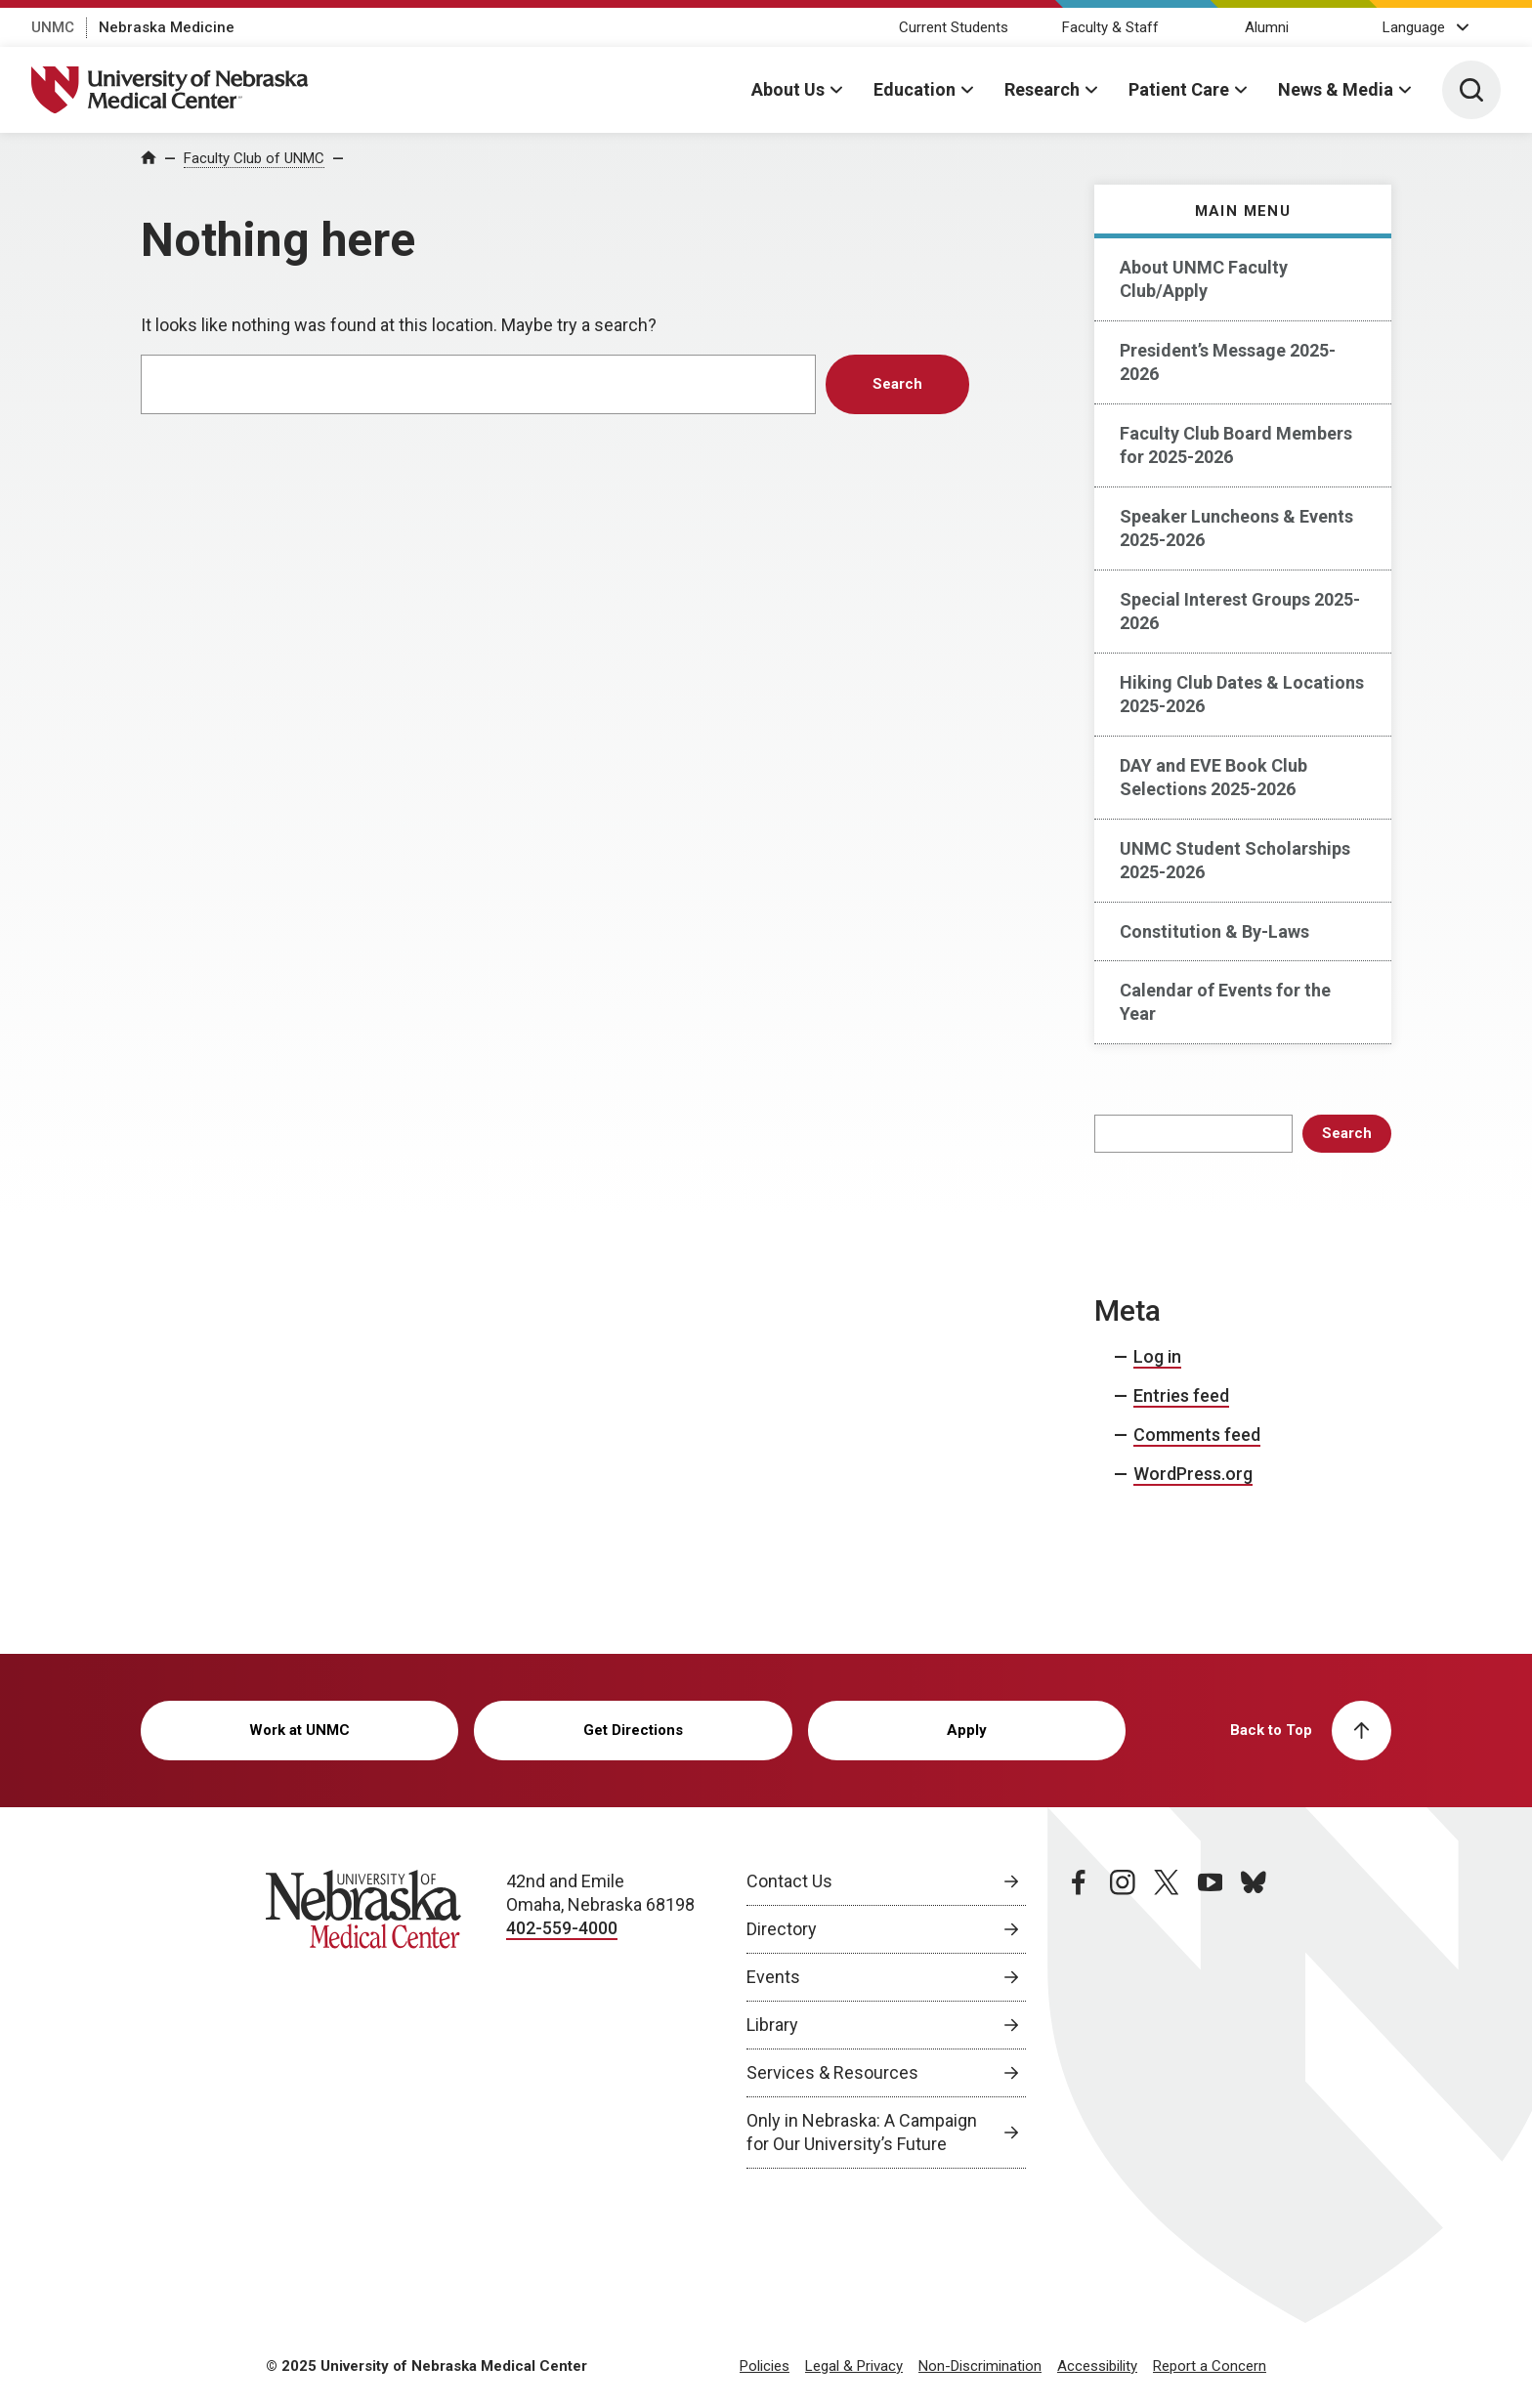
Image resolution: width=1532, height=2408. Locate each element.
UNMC (52, 27)
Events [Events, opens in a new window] (773, 1976)
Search (1347, 1133)
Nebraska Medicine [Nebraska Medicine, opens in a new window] (166, 27)
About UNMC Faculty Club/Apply (1204, 279)
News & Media (1335, 89)
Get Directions (633, 1730)
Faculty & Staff (1110, 27)
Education (914, 89)
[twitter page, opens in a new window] (1166, 2019)
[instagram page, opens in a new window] (1122, 2019)
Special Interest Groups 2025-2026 (1240, 611)
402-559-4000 (561, 1928)
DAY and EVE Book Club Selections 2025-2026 (1213, 777)
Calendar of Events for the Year (1225, 1002)
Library (772, 2024)
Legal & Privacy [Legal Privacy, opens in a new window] (854, 2366)
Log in (1157, 1356)
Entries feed (1181, 1395)
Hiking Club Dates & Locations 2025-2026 (1242, 694)
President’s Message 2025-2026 (1228, 362)
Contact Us (789, 1881)
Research (1042, 89)
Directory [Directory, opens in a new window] (781, 1929)
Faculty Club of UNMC (254, 158)
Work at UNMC (299, 1730)
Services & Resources (832, 2072)
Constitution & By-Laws (1214, 931)
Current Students (953, 27)
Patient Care (1178, 89)
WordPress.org (1193, 1473)
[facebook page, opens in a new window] (1078, 2019)
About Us (788, 89)
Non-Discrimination (980, 2366)
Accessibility (1097, 2366)
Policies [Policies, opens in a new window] (764, 2366)
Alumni (1267, 27)
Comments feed (1196, 1434)
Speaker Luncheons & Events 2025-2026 (1236, 528)
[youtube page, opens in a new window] (1210, 2019)
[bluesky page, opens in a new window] (1253, 2019)
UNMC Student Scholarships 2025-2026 (1235, 860)
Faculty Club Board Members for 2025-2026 (1236, 445)
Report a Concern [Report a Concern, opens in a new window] (1209, 2366)
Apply (967, 1730)
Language (1414, 27)
